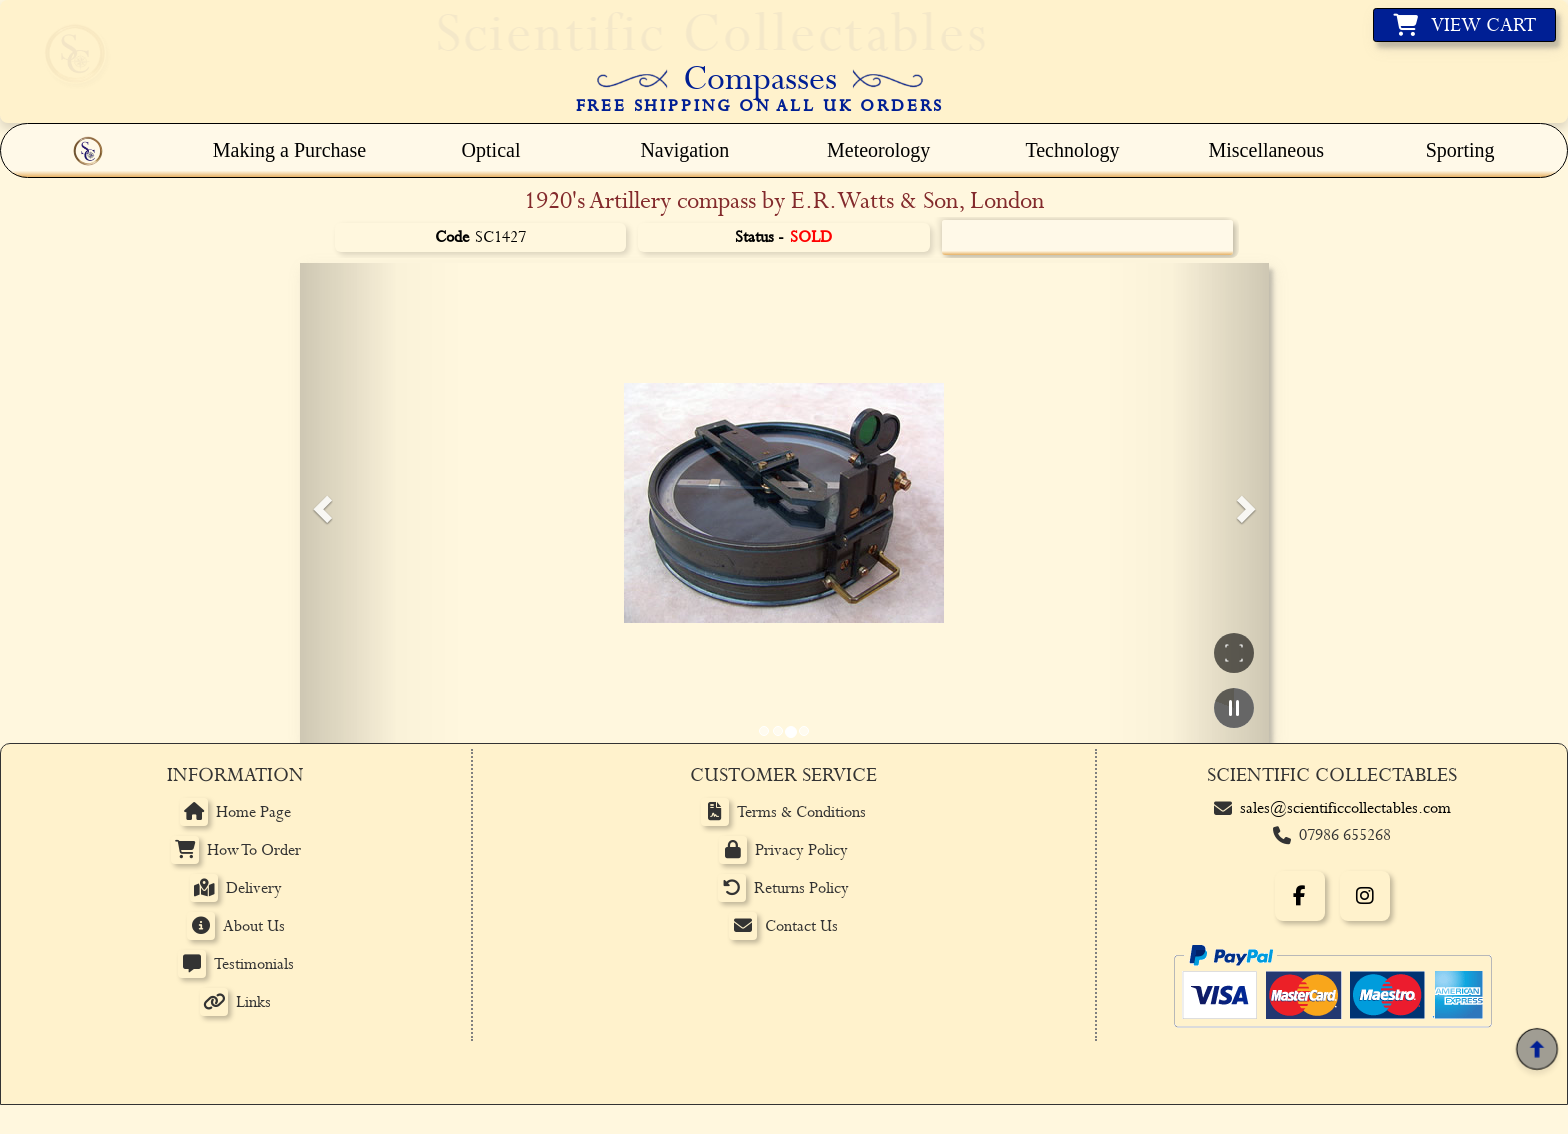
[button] (320, 503)
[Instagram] (1365, 896)
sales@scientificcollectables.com (1345, 808)
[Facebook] (1300, 896)
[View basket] (1464, 25)
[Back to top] (1536, 1049)
